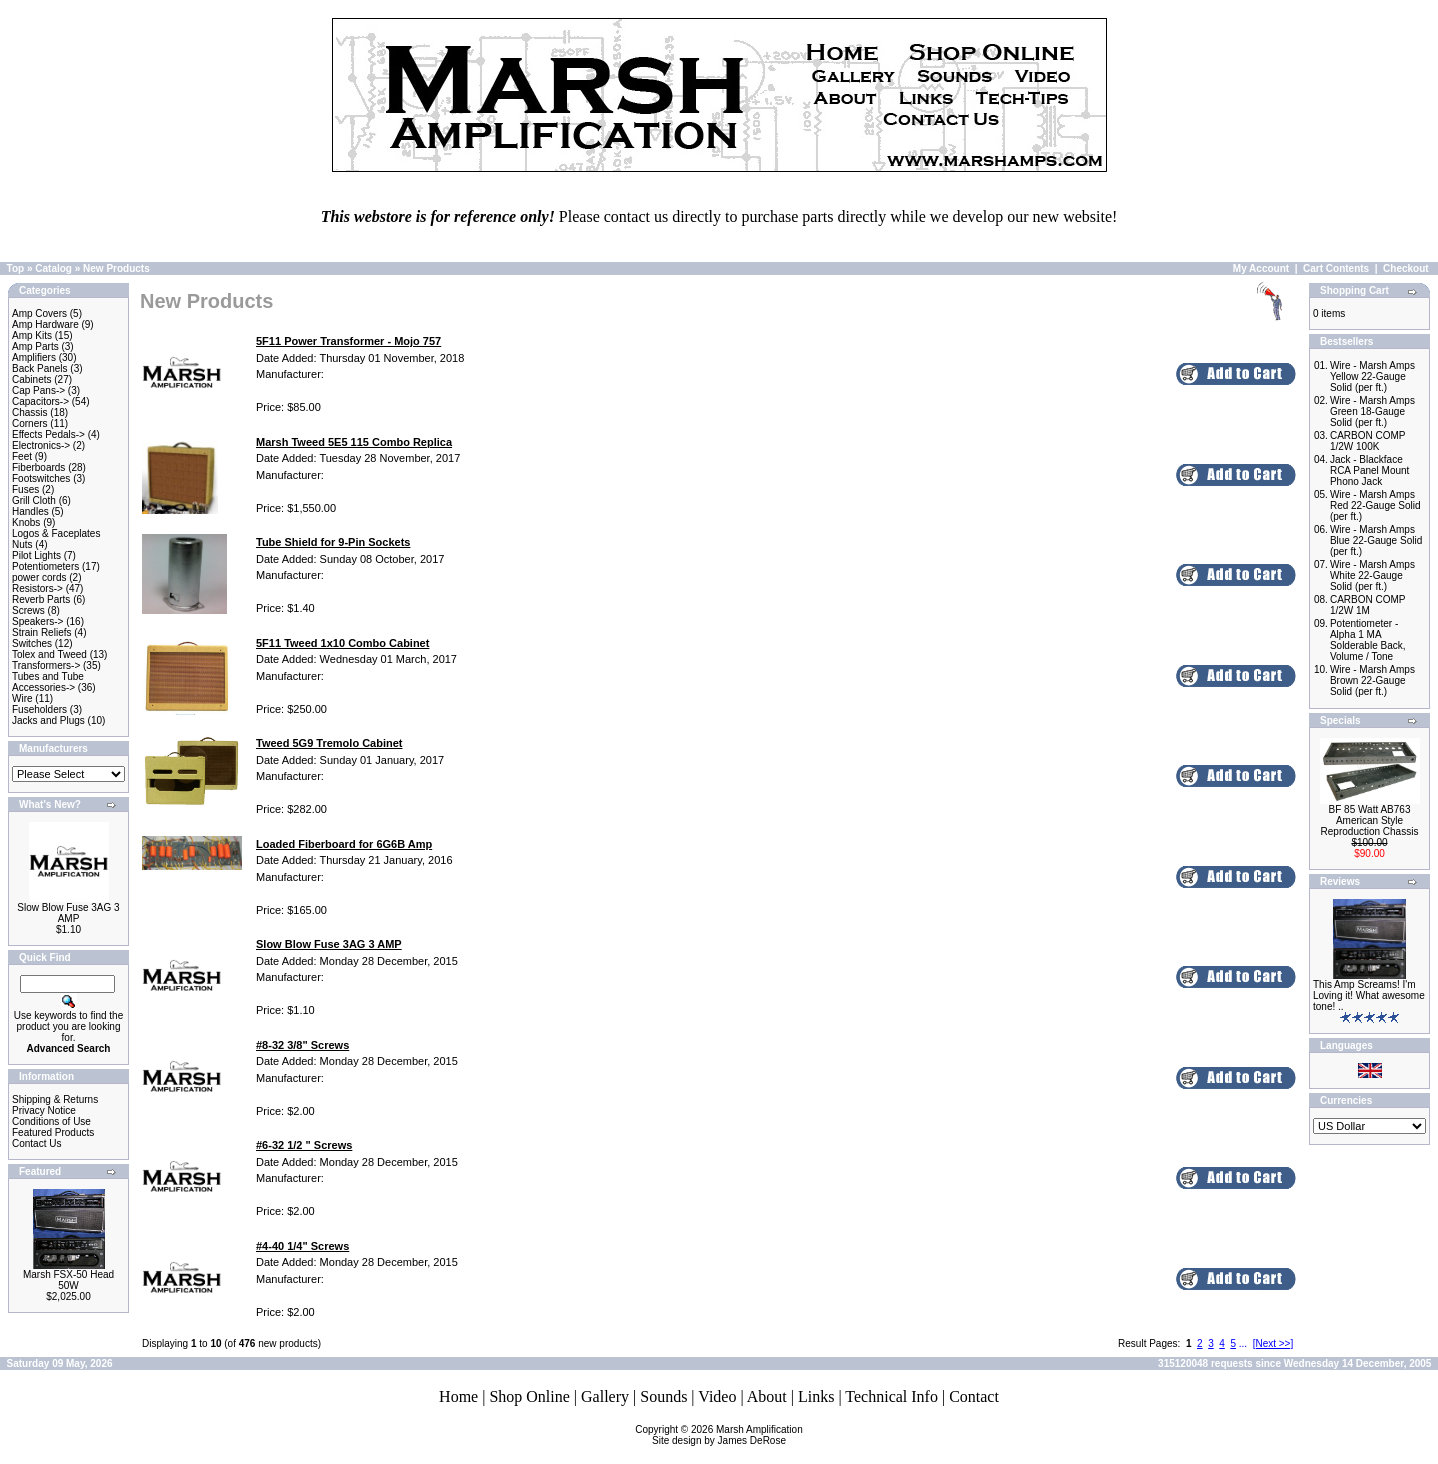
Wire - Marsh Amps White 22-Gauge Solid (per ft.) (1372, 575)
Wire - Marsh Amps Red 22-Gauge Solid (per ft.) (1375, 505)
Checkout (1406, 268)
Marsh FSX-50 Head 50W (68, 1280)
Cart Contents (1336, 268)
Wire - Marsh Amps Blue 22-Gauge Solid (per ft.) (1376, 540)
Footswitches (41, 478)
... (1243, 1343)
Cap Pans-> (38, 390)
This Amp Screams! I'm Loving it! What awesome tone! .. (1369, 995)
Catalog (53, 268)
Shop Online (529, 1396)
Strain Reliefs (41, 632)
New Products (116, 268)
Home (458, 1396)
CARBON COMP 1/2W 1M (1367, 605)
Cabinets (31, 379)
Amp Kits (32, 335)
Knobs (26, 522)
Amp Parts (35, 346)
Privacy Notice (44, 1110)
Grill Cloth (34, 500)
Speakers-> (37, 621)
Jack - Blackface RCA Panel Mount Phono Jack (1370, 470)
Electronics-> (41, 445)
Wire (22, 698)
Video (717, 1396)
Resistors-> (37, 588)
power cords (39, 577)
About (767, 1396)
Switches (32, 643)
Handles (30, 511)
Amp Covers (39, 313)
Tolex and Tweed (49, 654)
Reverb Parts (41, 599)
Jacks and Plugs (48, 720)
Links (816, 1396)
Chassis (30, 412)
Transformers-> (46, 665)
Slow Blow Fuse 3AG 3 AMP (68, 913)
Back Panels (40, 368)
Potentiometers (45, 566)
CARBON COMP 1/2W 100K (1367, 441)
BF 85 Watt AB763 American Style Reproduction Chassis (1370, 820)
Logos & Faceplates (56, 533)
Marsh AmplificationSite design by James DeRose (727, 1435)
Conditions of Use (51, 1121)
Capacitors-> (40, 401)
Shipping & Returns (55, 1099)
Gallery (605, 1396)
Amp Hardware (45, 324)
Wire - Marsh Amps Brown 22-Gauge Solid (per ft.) (1372, 680)
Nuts (22, 544)
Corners (30, 423)
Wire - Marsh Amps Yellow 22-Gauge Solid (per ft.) (1372, 376)
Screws (28, 610)
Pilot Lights (36, 555)
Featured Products (53, 1132)
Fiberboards (38, 467)
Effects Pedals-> (48, 434)
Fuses (25, 489)
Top (16, 268)
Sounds (663, 1396)
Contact (974, 1396)
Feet (22, 456)
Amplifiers (34, 357)
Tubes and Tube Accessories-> (48, 682)
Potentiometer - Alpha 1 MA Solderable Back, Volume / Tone (1368, 640)
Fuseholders (39, 709)
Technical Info (891, 1396)
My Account (1261, 268)
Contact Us (36, 1143)
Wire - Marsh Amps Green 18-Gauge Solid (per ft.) (1372, 411)
